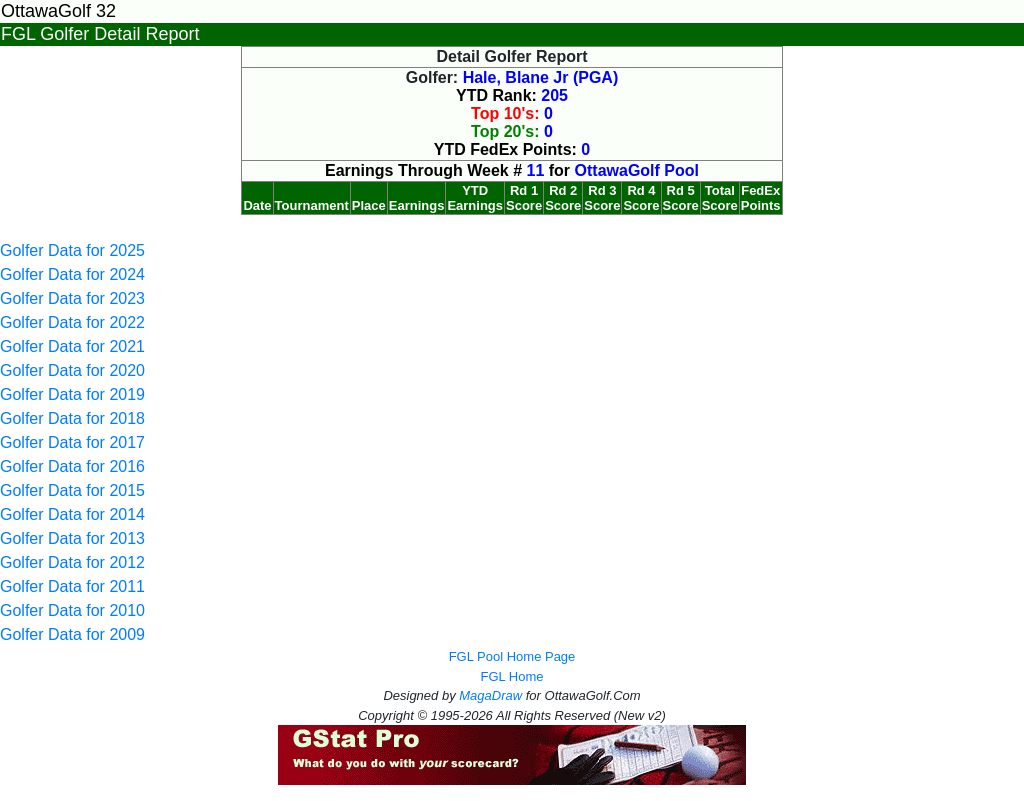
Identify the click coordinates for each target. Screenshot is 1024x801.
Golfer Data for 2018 (72, 418)
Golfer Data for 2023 (72, 298)
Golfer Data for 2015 (72, 490)
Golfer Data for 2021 (72, 346)
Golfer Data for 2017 (72, 442)
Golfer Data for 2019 (72, 394)
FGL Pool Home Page (512, 656)
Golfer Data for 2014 (72, 514)
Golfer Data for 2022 (72, 322)
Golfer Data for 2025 (72, 250)
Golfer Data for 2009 (72, 634)
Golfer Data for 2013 (72, 538)
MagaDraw (490, 695)
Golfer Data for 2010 (72, 610)
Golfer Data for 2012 (72, 562)
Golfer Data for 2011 (72, 586)
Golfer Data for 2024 (72, 274)
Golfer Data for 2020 (72, 370)
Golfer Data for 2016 (72, 466)
